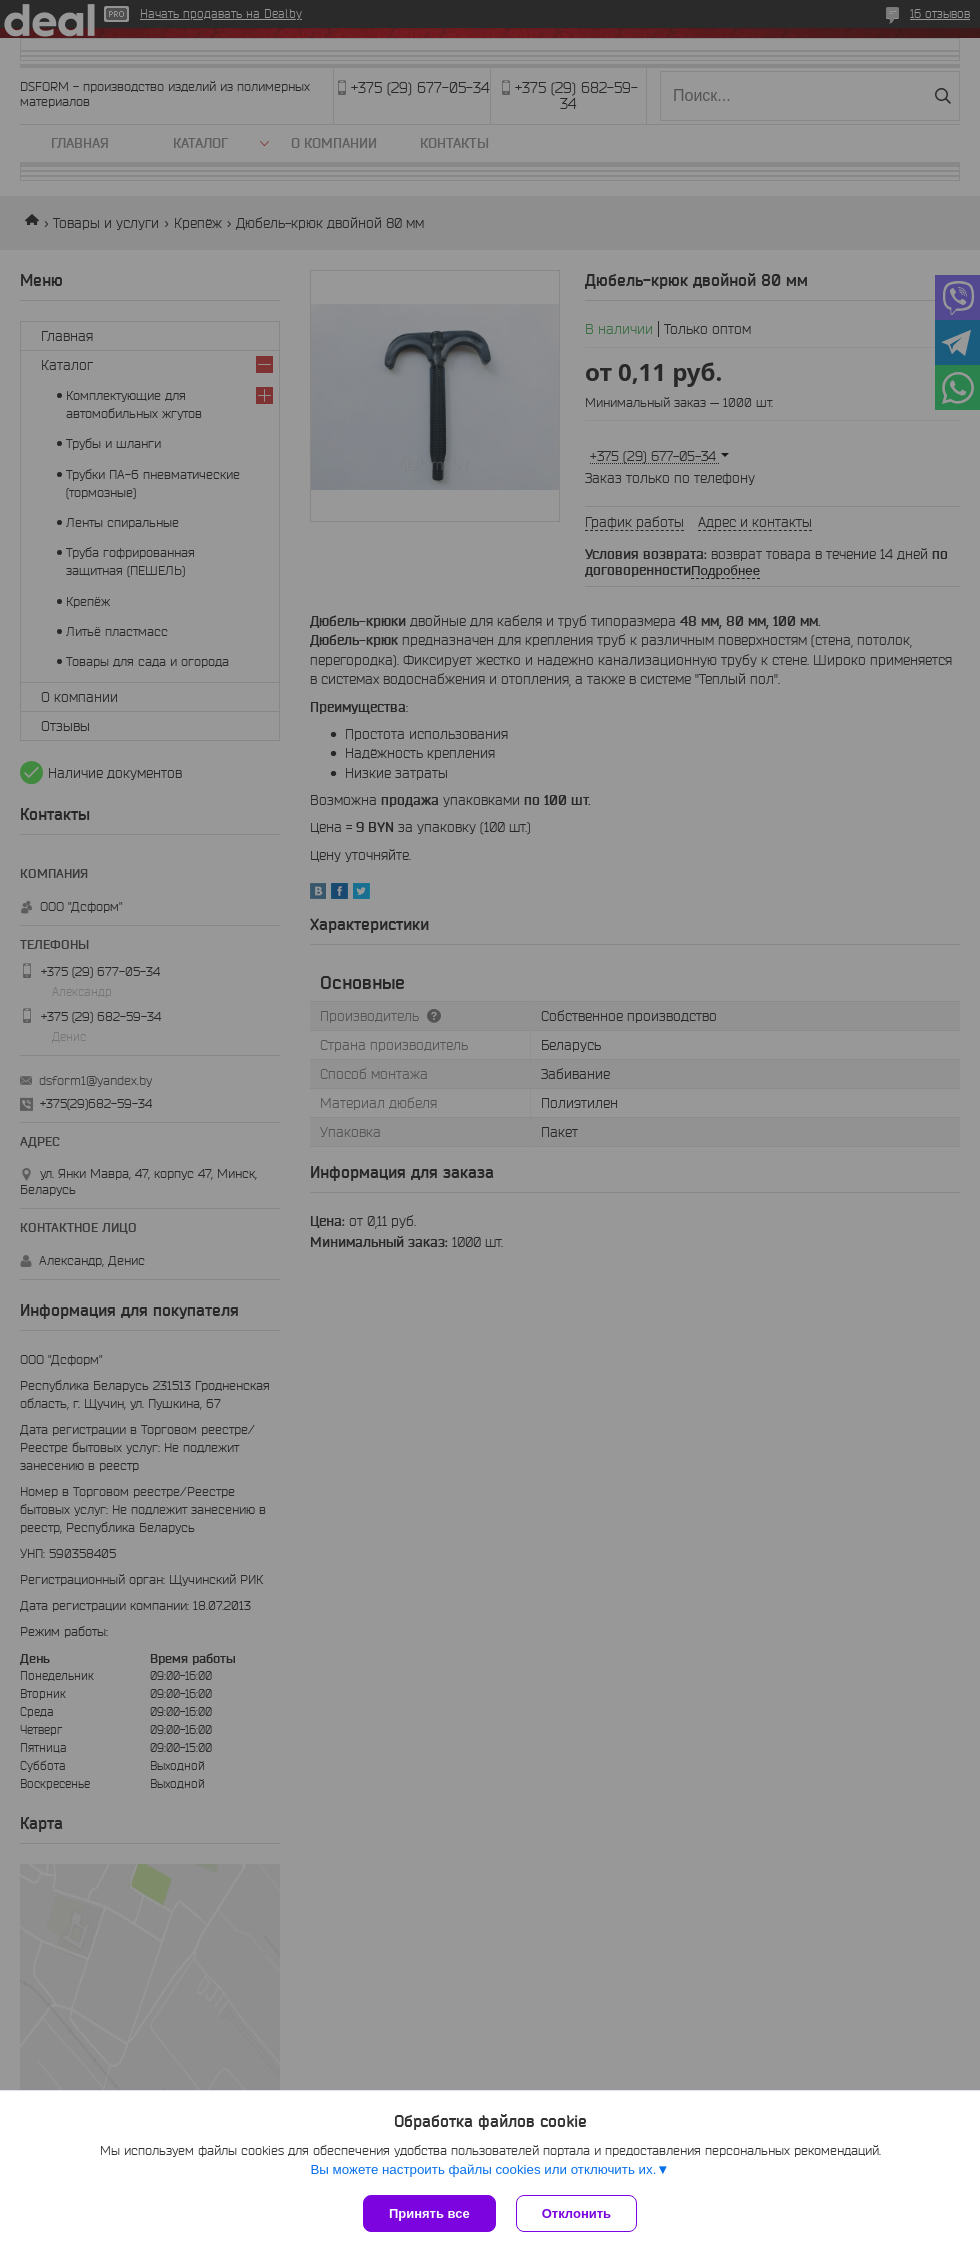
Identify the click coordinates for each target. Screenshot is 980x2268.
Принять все (429, 2213)
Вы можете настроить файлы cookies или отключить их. (483, 2169)
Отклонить (576, 2213)
